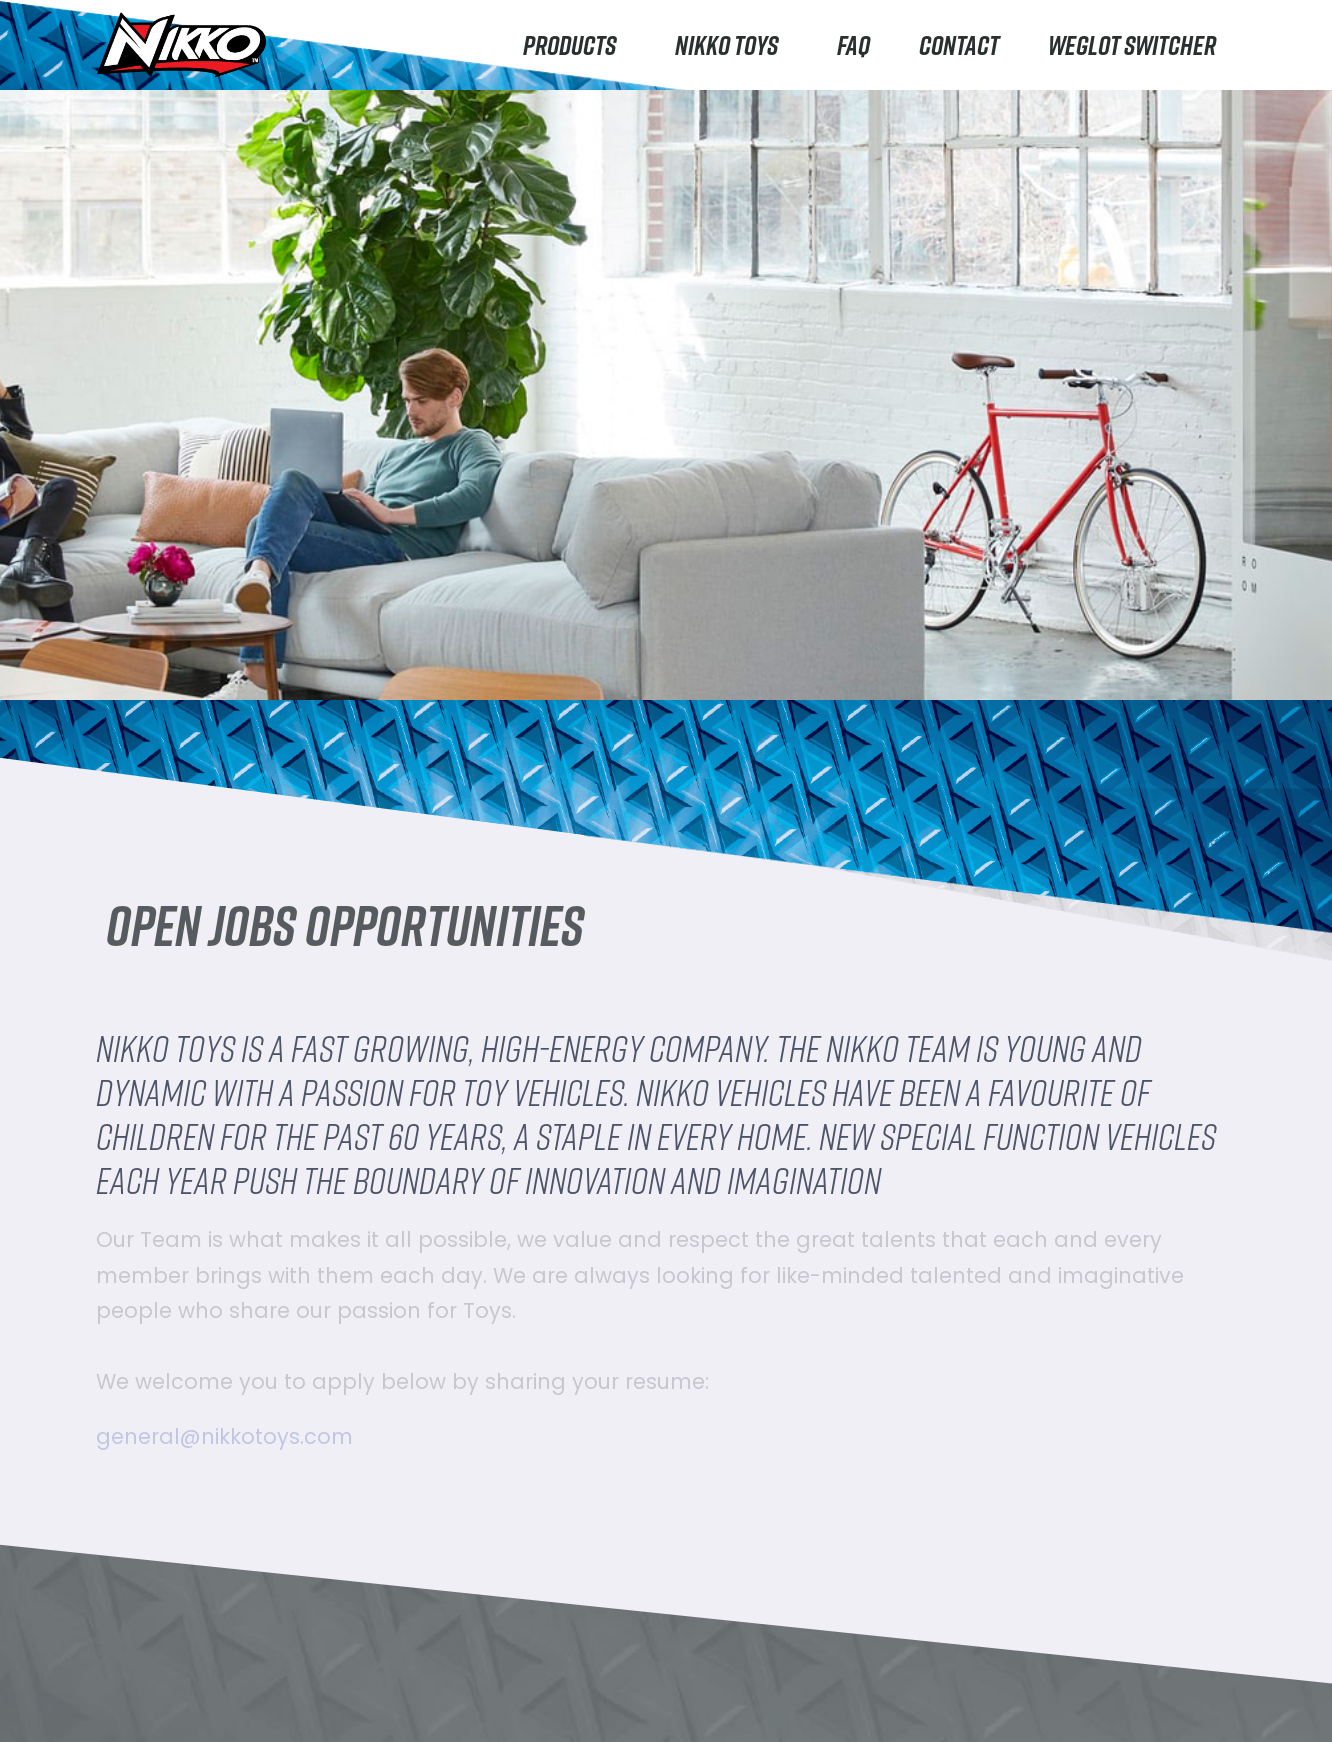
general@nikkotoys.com (224, 1436)
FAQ (853, 44)
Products (574, 44)
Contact (959, 44)
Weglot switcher (1132, 44)
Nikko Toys (731, 44)
